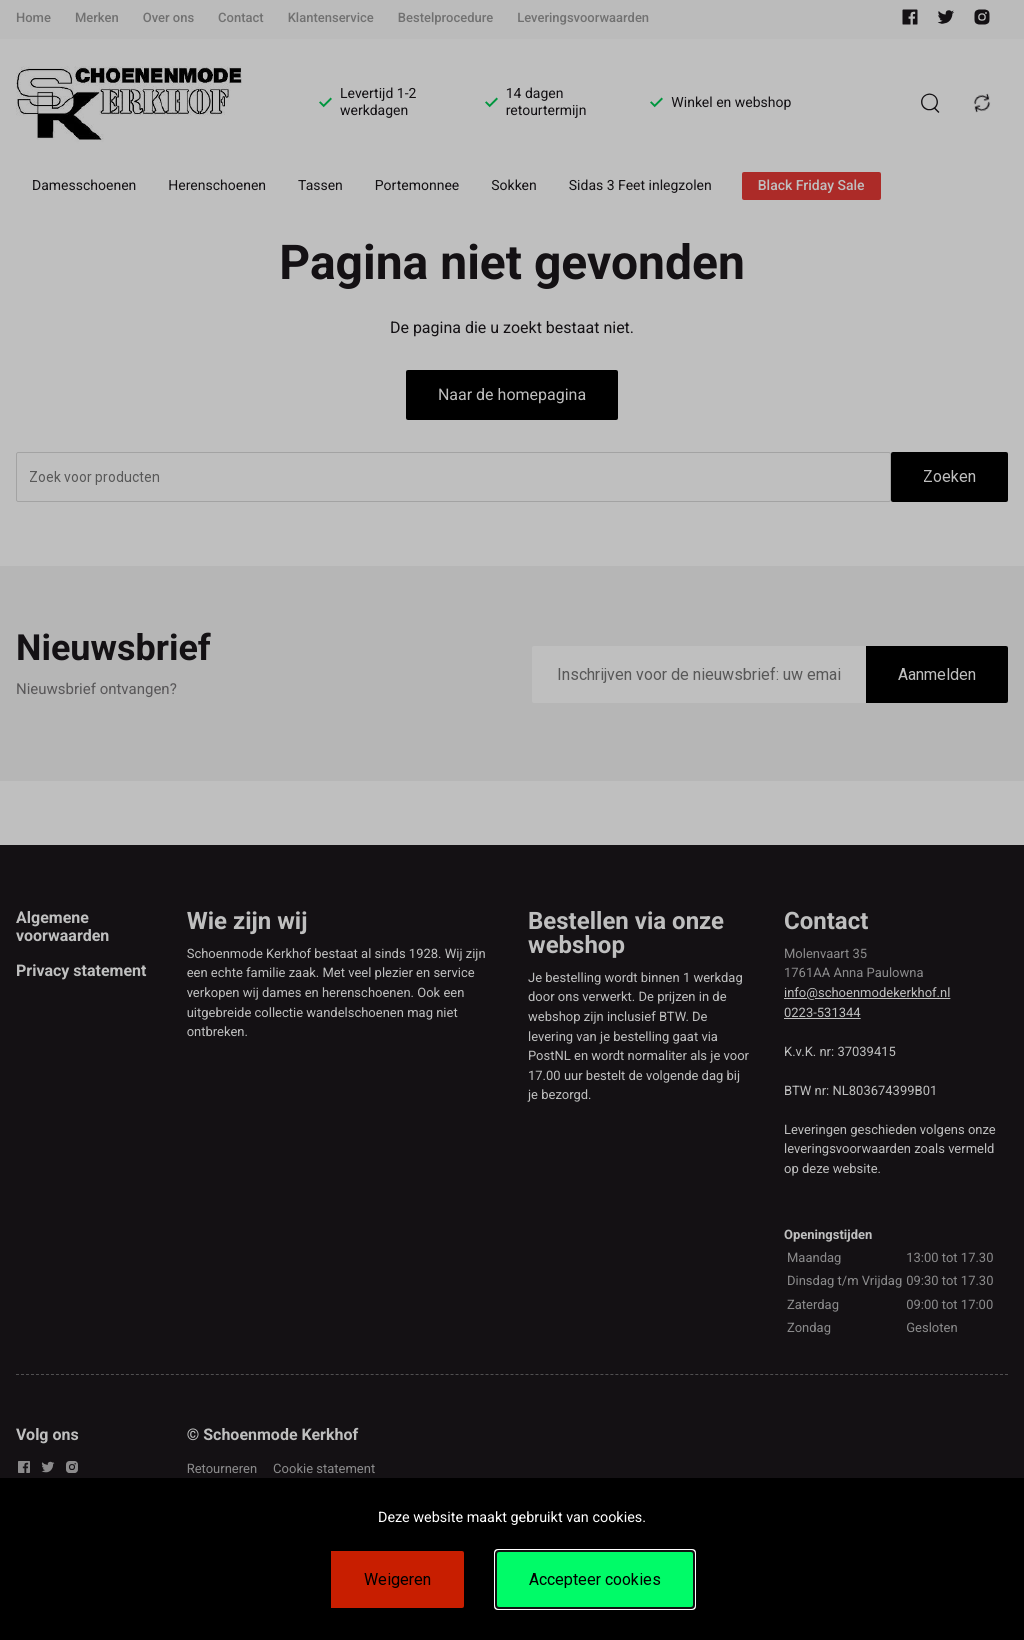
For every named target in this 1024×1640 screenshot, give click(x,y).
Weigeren (397, 1579)
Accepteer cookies (595, 1579)
